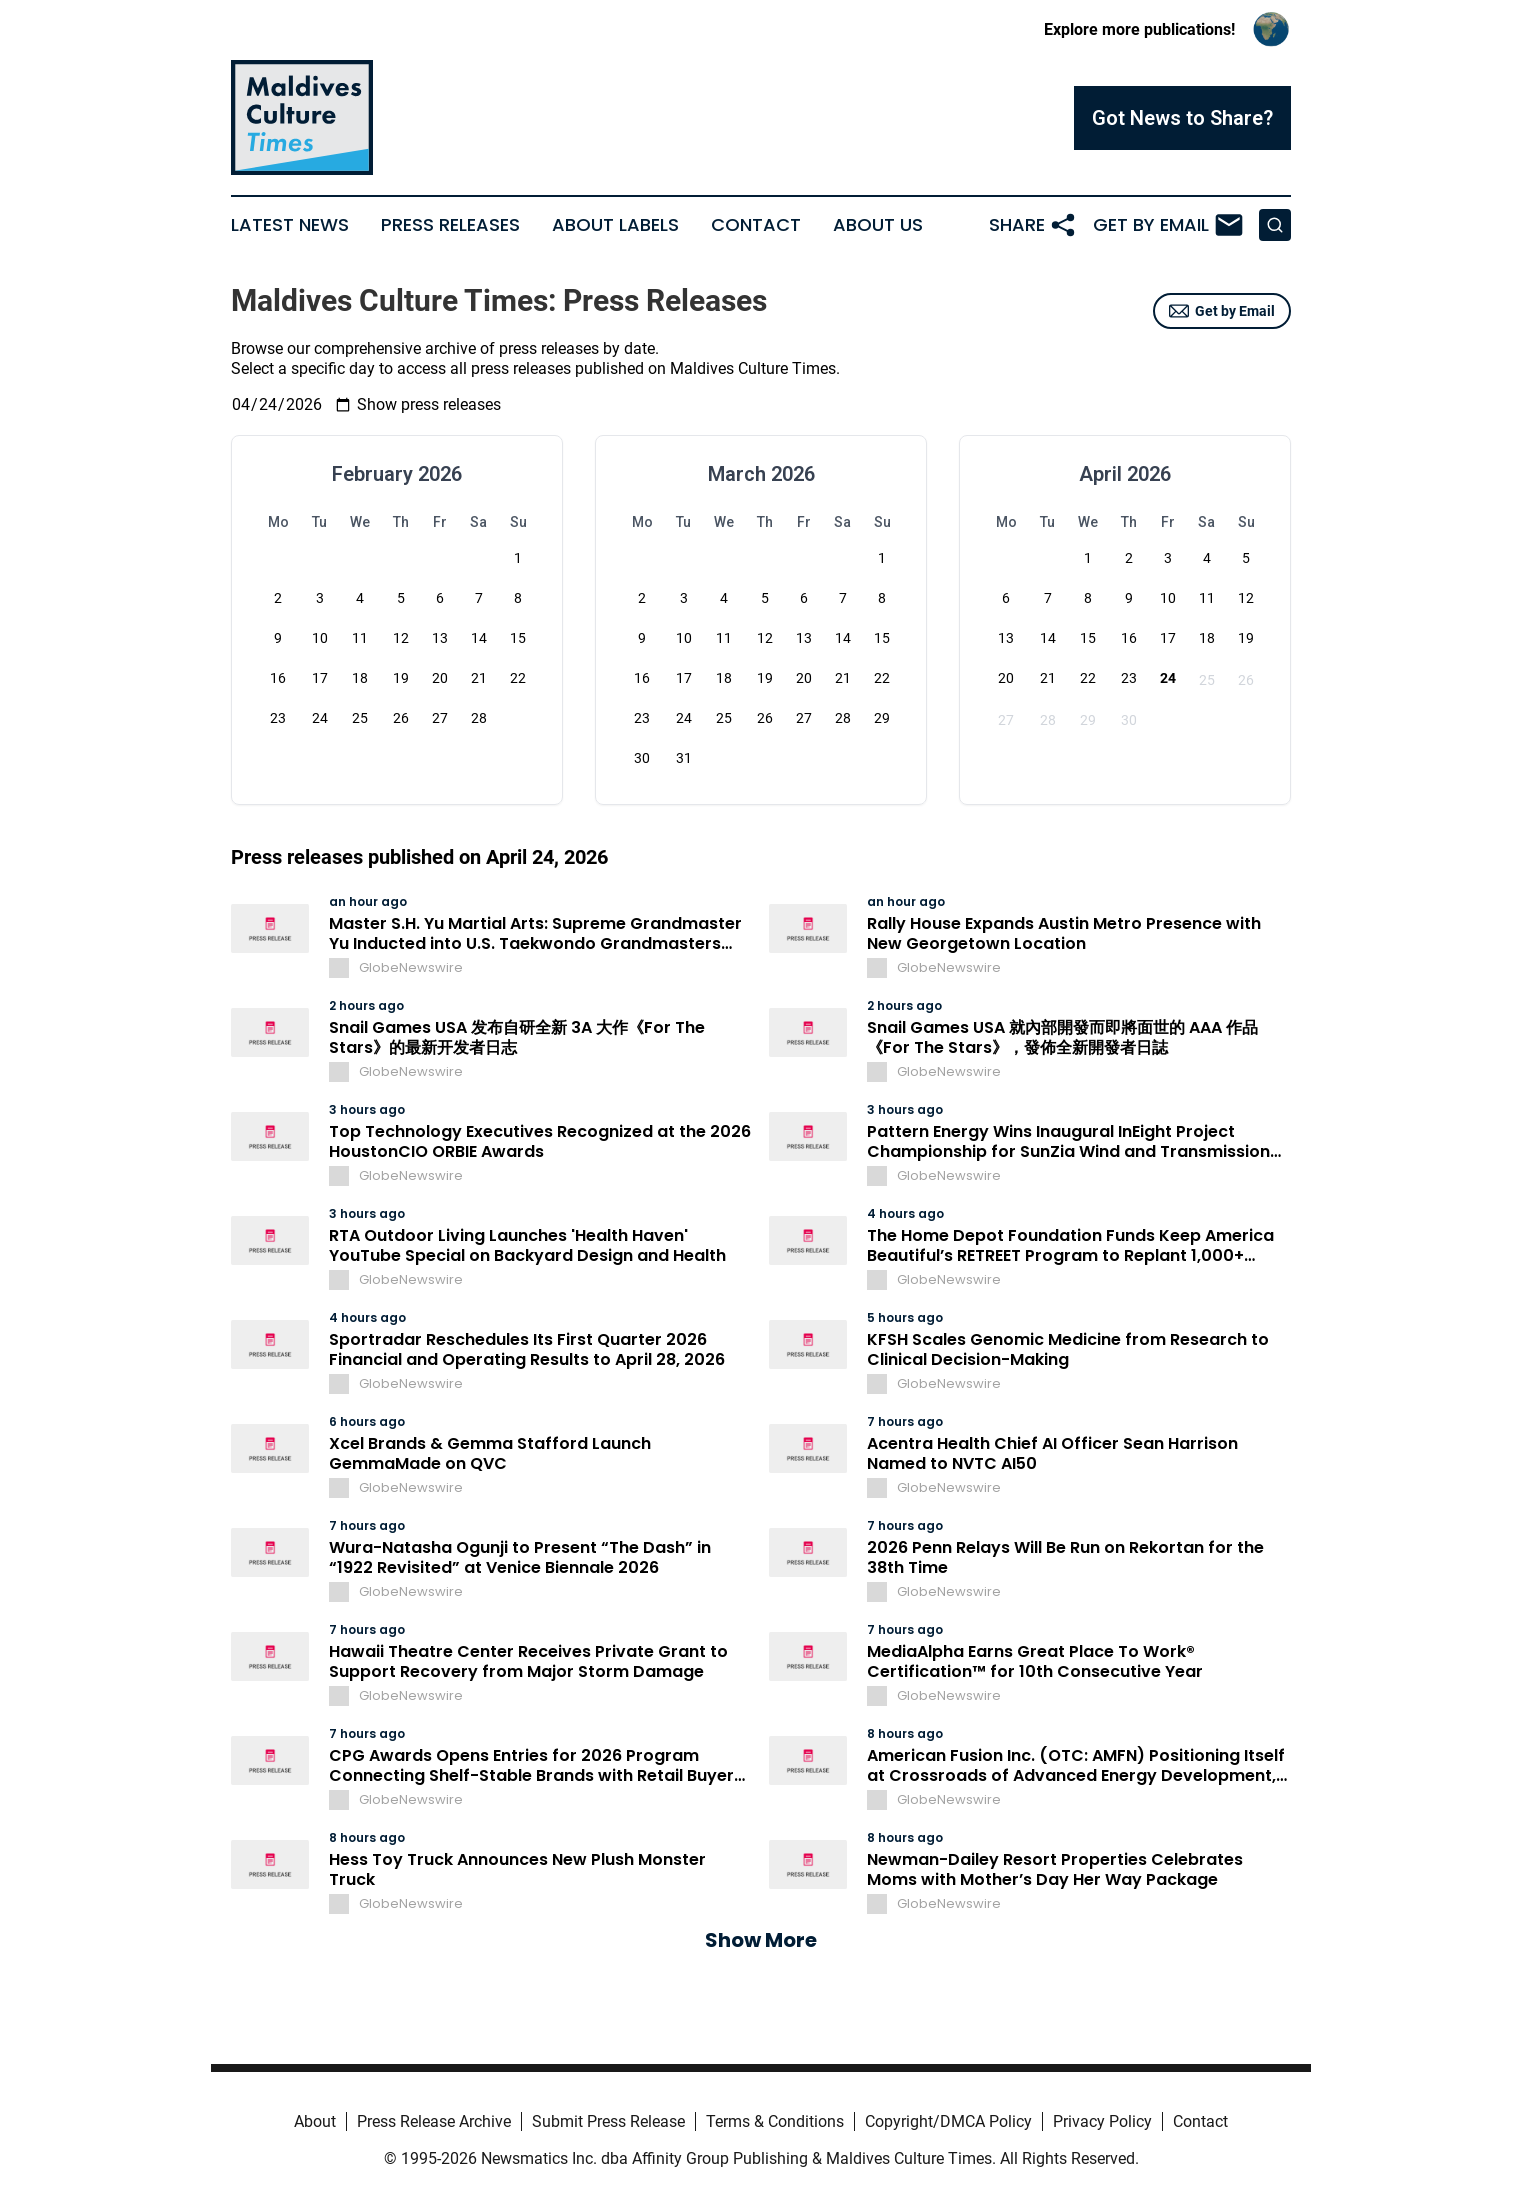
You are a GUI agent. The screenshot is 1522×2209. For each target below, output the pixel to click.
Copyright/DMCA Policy (948, 2121)
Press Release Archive (434, 2121)
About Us (878, 225)
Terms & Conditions (775, 2121)
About (315, 2121)
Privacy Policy (1102, 2121)
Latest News (290, 225)
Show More (761, 1940)
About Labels (615, 225)
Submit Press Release (608, 2121)
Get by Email (1222, 311)
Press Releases (450, 225)
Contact (756, 225)
